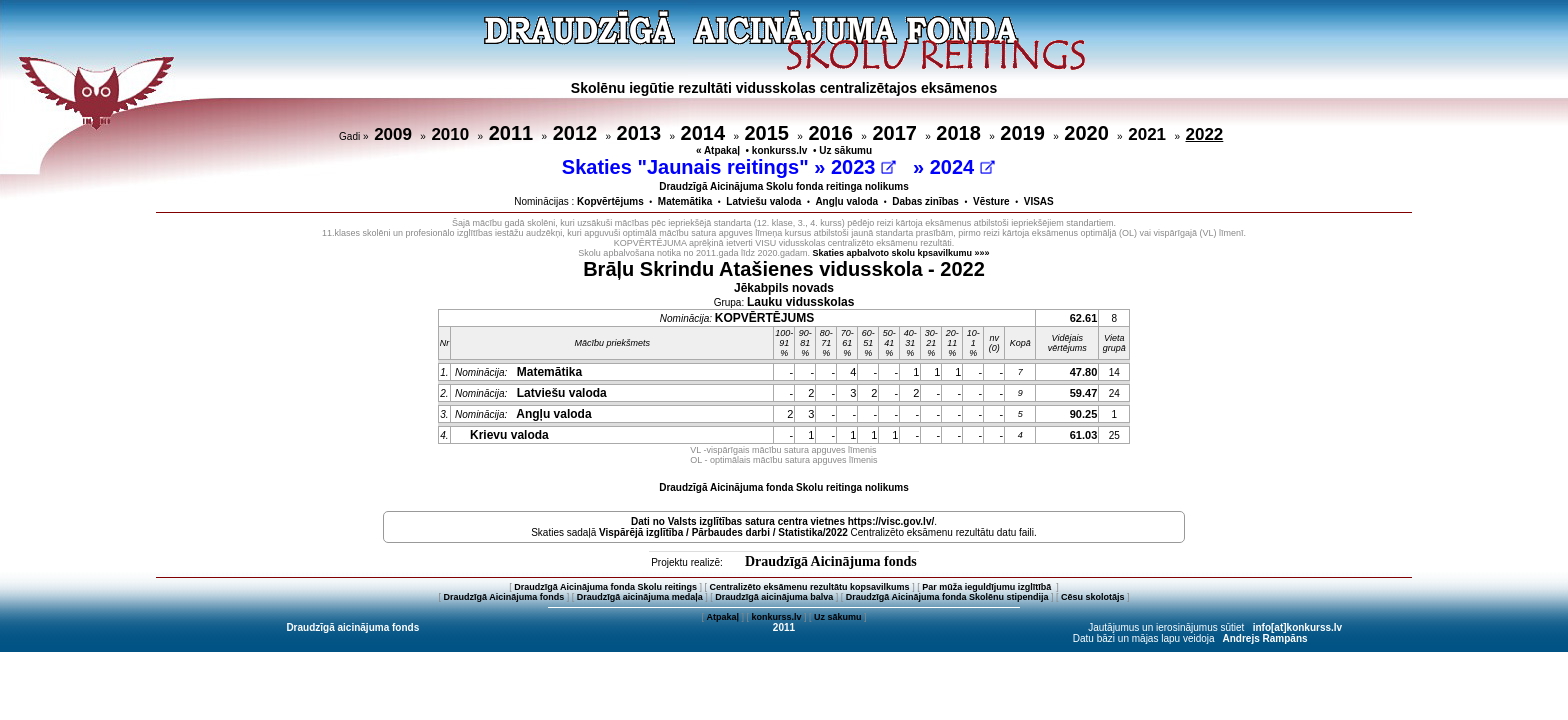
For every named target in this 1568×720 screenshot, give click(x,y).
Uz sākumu (845, 150)
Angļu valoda (846, 201)
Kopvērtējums (610, 201)
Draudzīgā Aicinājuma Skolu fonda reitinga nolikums (784, 186)
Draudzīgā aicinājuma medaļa (640, 597)
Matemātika (685, 201)
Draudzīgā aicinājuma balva (774, 597)
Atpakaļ (722, 617)
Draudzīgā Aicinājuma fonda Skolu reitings (605, 587)
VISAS (1039, 201)
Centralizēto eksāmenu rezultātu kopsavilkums (810, 587)
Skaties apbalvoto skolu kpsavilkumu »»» (901, 253)
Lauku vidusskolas (800, 302)
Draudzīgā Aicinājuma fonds (831, 561)
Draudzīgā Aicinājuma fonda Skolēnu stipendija (947, 597)
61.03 (1084, 435)
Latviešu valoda (763, 201)
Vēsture (991, 201)
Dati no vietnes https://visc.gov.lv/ (782, 521)
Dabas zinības (925, 201)
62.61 (1084, 318)
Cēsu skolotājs (1093, 597)
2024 (962, 167)
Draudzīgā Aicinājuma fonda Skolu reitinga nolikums (784, 487)
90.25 (1084, 414)
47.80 (1084, 372)
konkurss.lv (780, 150)
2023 (863, 167)
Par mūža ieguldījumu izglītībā (988, 587)
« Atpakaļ (718, 150)
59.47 (1084, 393)
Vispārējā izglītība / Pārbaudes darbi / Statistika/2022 (723, 532)
